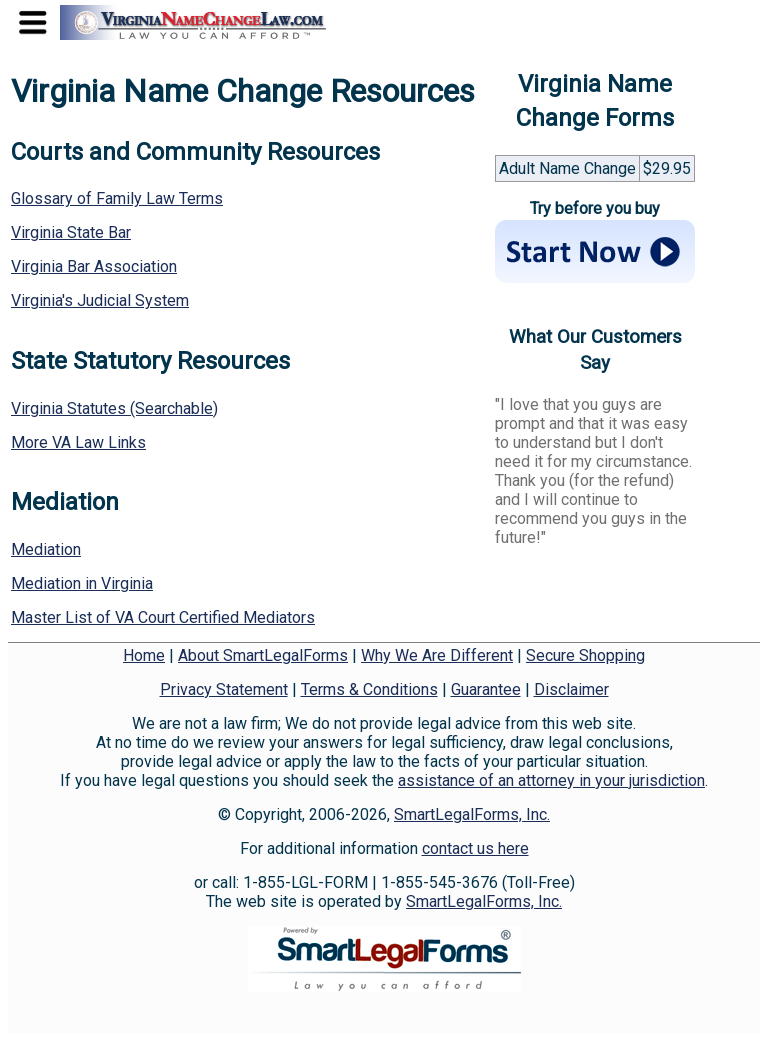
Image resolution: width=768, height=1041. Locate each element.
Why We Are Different (437, 655)
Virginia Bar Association (94, 266)
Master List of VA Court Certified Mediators (163, 617)
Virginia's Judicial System (100, 300)
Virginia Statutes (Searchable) (114, 408)
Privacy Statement (224, 689)
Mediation (46, 549)
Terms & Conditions (369, 689)
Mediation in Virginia (82, 583)
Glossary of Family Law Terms (117, 198)
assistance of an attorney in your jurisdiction (551, 780)
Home (144, 655)
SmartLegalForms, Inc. (472, 814)
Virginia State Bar (71, 232)
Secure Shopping (585, 655)
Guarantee (486, 689)
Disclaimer (571, 689)
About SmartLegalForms (263, 655)
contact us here (475, 848)
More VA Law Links (78, 442)
